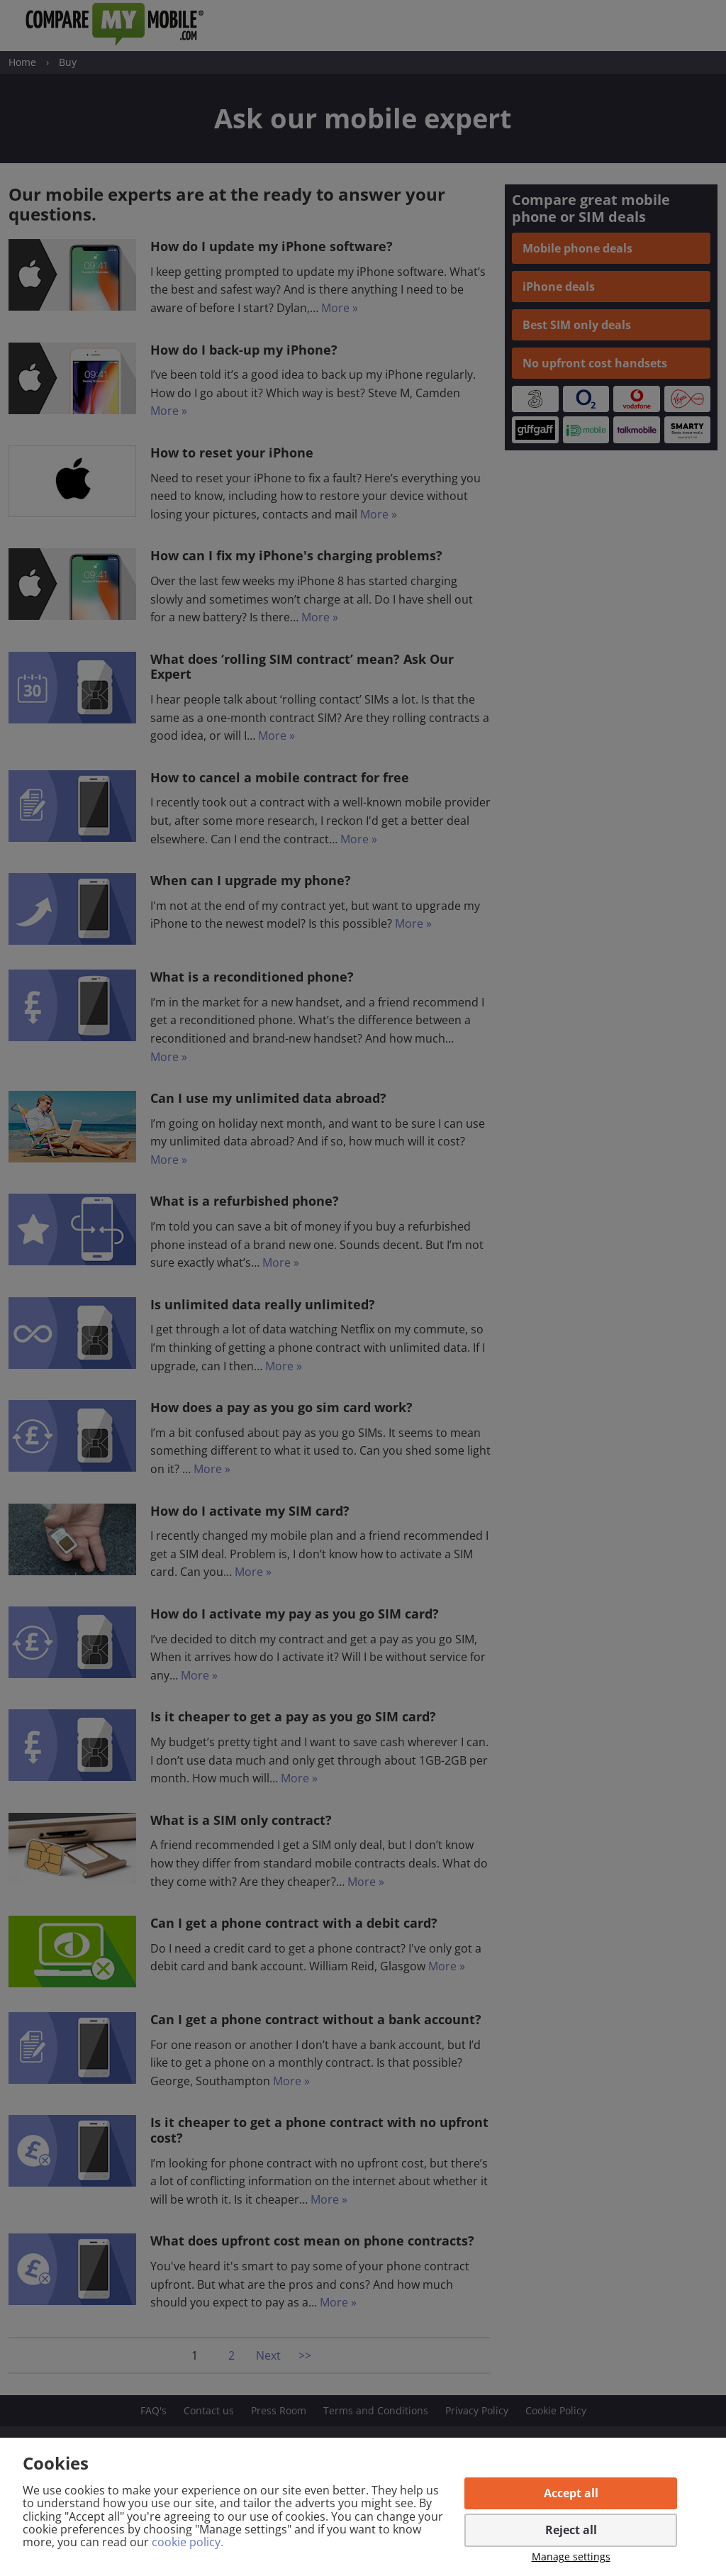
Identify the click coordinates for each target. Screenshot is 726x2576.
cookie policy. (187, 2542)
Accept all (571, 2493)
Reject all (571, 2530)
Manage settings (571, 2557)
